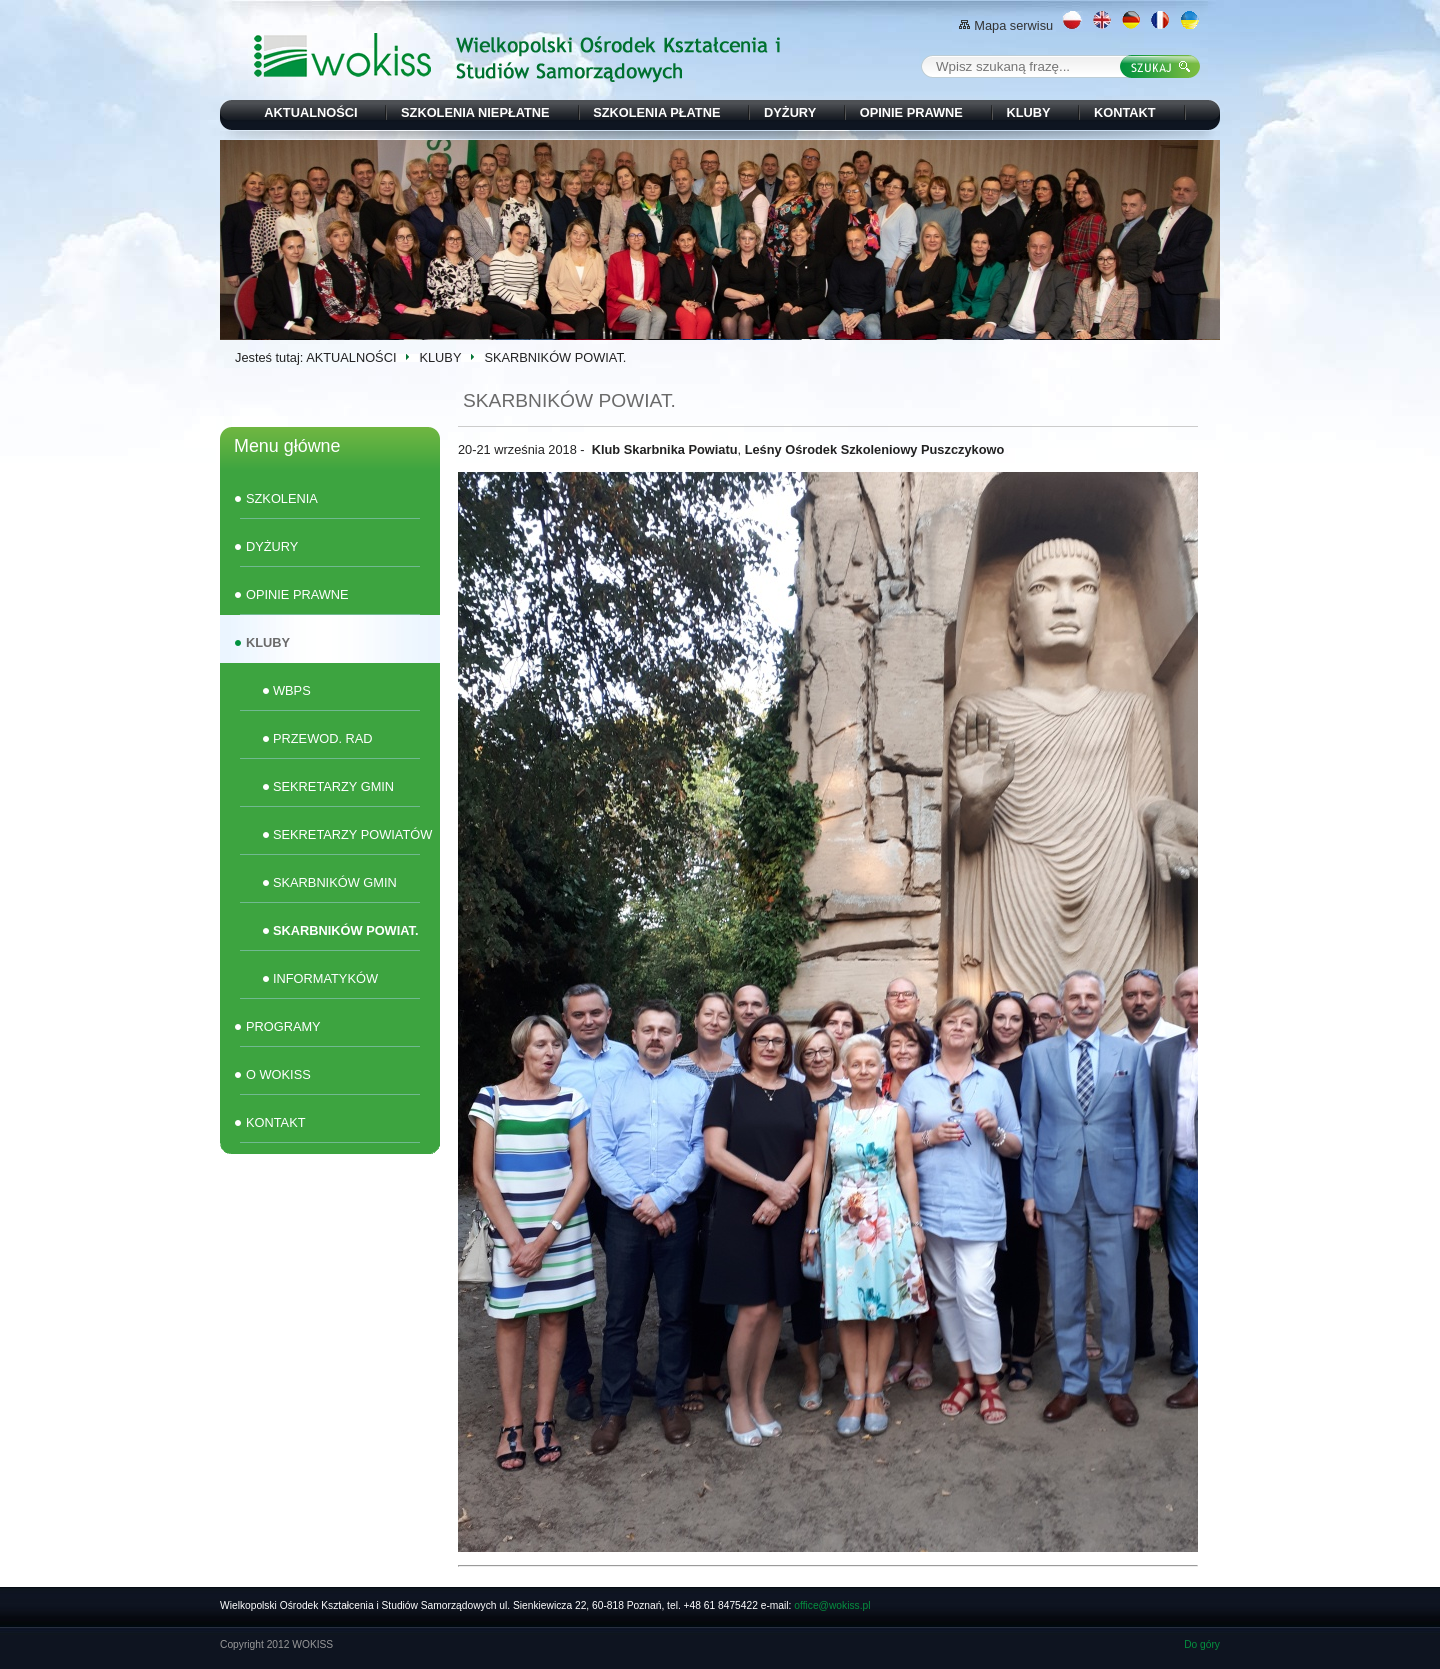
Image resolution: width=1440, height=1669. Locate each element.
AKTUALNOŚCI (310, 112)
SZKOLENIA (282, 498)
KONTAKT (1125, 112)
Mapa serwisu (1006, 25)
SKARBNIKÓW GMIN (335, 882)
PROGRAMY (283, 1026)
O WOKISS (278, 1074)
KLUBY (1028, 112)
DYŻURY (790, 112)
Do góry (1202, 1644)
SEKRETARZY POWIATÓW (352, 834)
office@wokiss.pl (832, 1605)
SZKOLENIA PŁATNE (656, 112)
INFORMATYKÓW (325, 978)
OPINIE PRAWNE (911, 112)
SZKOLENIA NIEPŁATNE (475, 112)
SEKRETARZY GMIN (333, 786)
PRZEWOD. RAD (323, 738)
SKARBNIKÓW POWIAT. (346, 930)
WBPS (292, 690)
